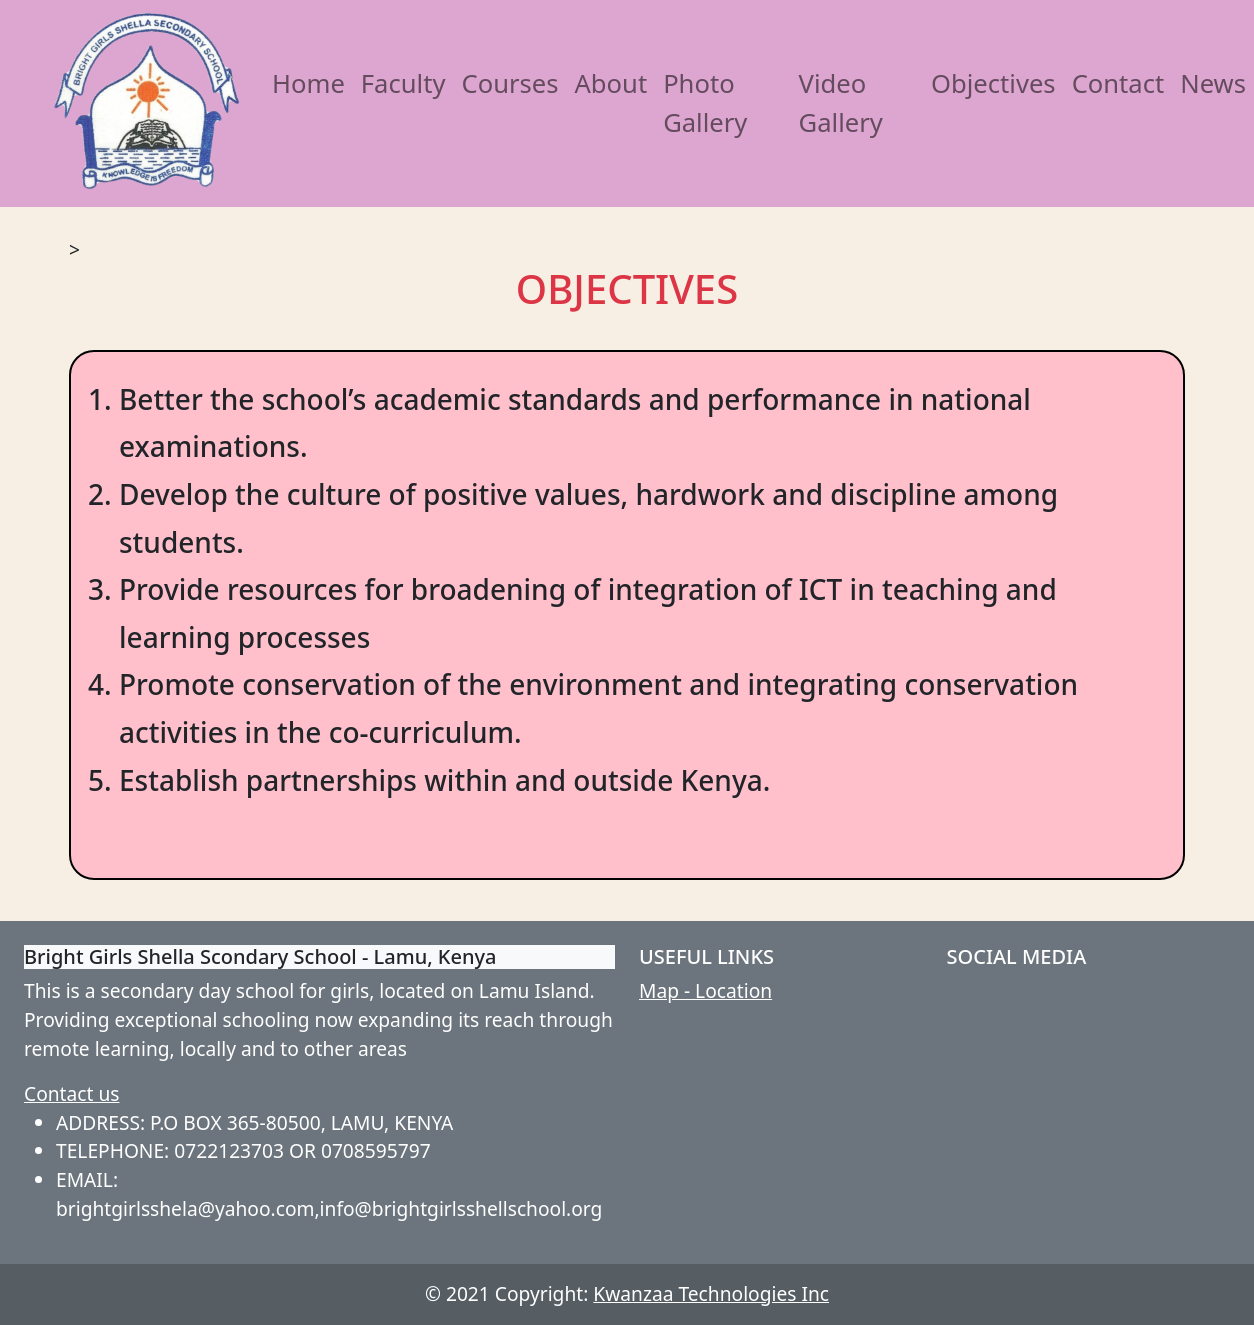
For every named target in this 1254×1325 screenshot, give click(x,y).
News (1213, 83)
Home (308, 83)
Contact (1118, 83)
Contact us (71, 1093)
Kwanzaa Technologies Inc (711, 1293)
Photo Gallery (705, 102)
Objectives (993, 83)
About (610, 83)
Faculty (403, 83)
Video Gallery (841, 102)
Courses (509, 83)
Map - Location (705, 990)
